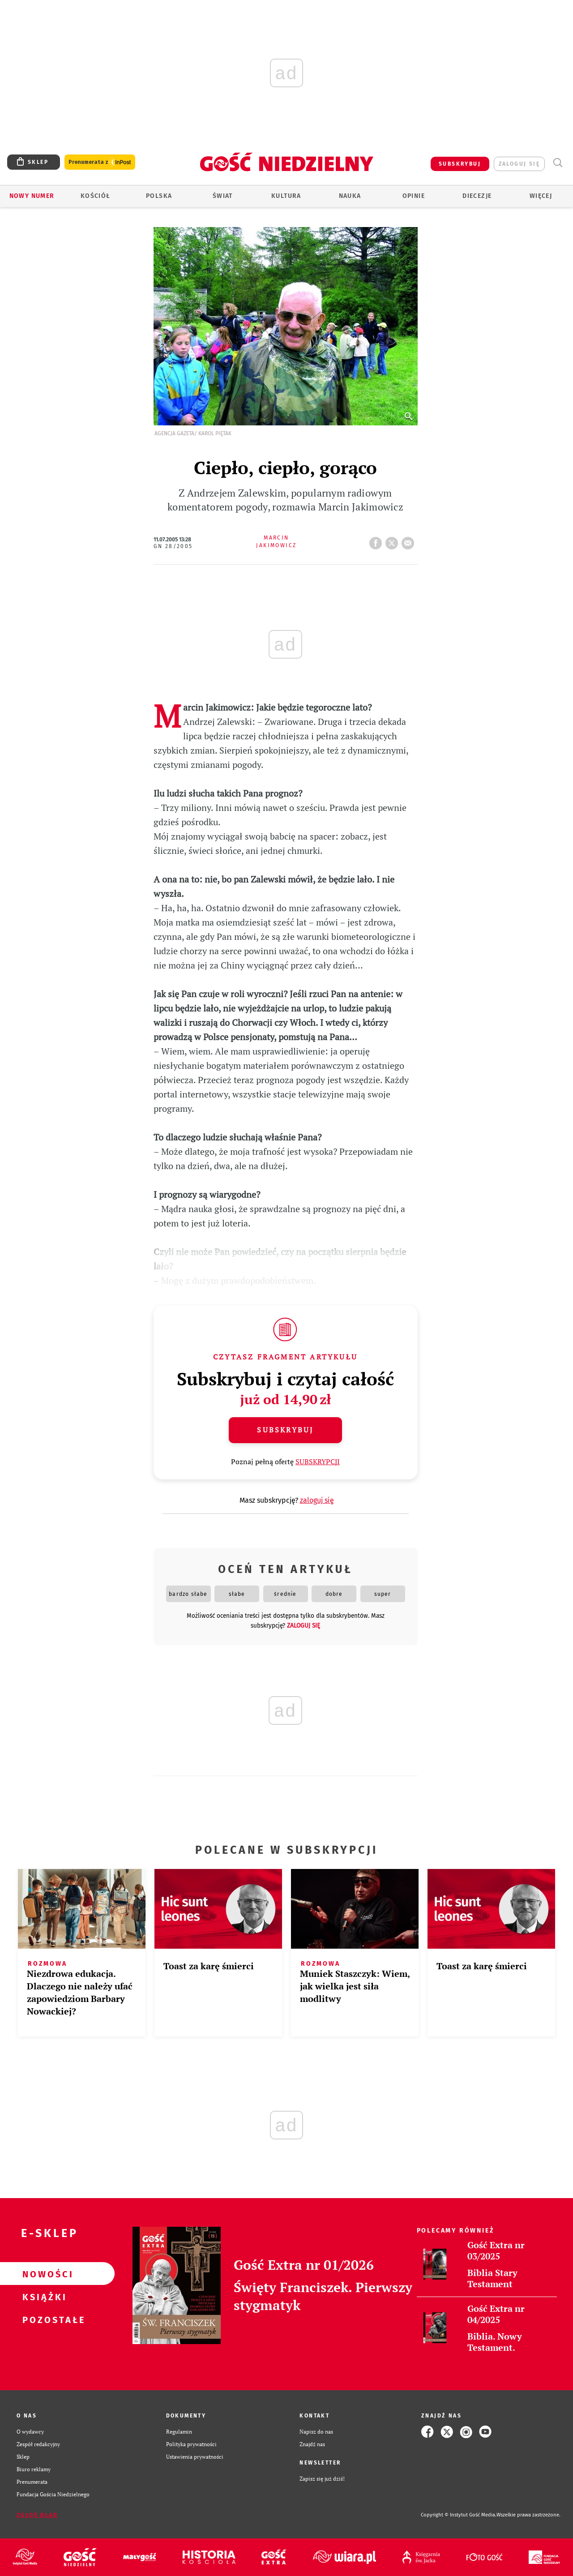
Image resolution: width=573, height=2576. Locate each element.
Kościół (96, 196)
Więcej (541, 196)
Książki (43, 2297)
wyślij (410, 540)
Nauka (350, 196)
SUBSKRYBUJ (460, 164)
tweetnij (393, 540)
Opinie (413, 196)
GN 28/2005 (173, 546)
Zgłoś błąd (37, 2515)
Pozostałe (43, 2319)
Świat (223, 196)
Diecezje (477, 196)
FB (377, 540)
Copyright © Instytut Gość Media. (458, 2515)
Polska (159, 196)
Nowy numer (32, 196)
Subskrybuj (285, 1430)
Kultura (286, 196)
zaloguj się (519, 164)
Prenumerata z (99, 162)
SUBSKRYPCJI (317, 1461)
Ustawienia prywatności (194, 2456)
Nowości (43, 2274)
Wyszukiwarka (557, 162)
